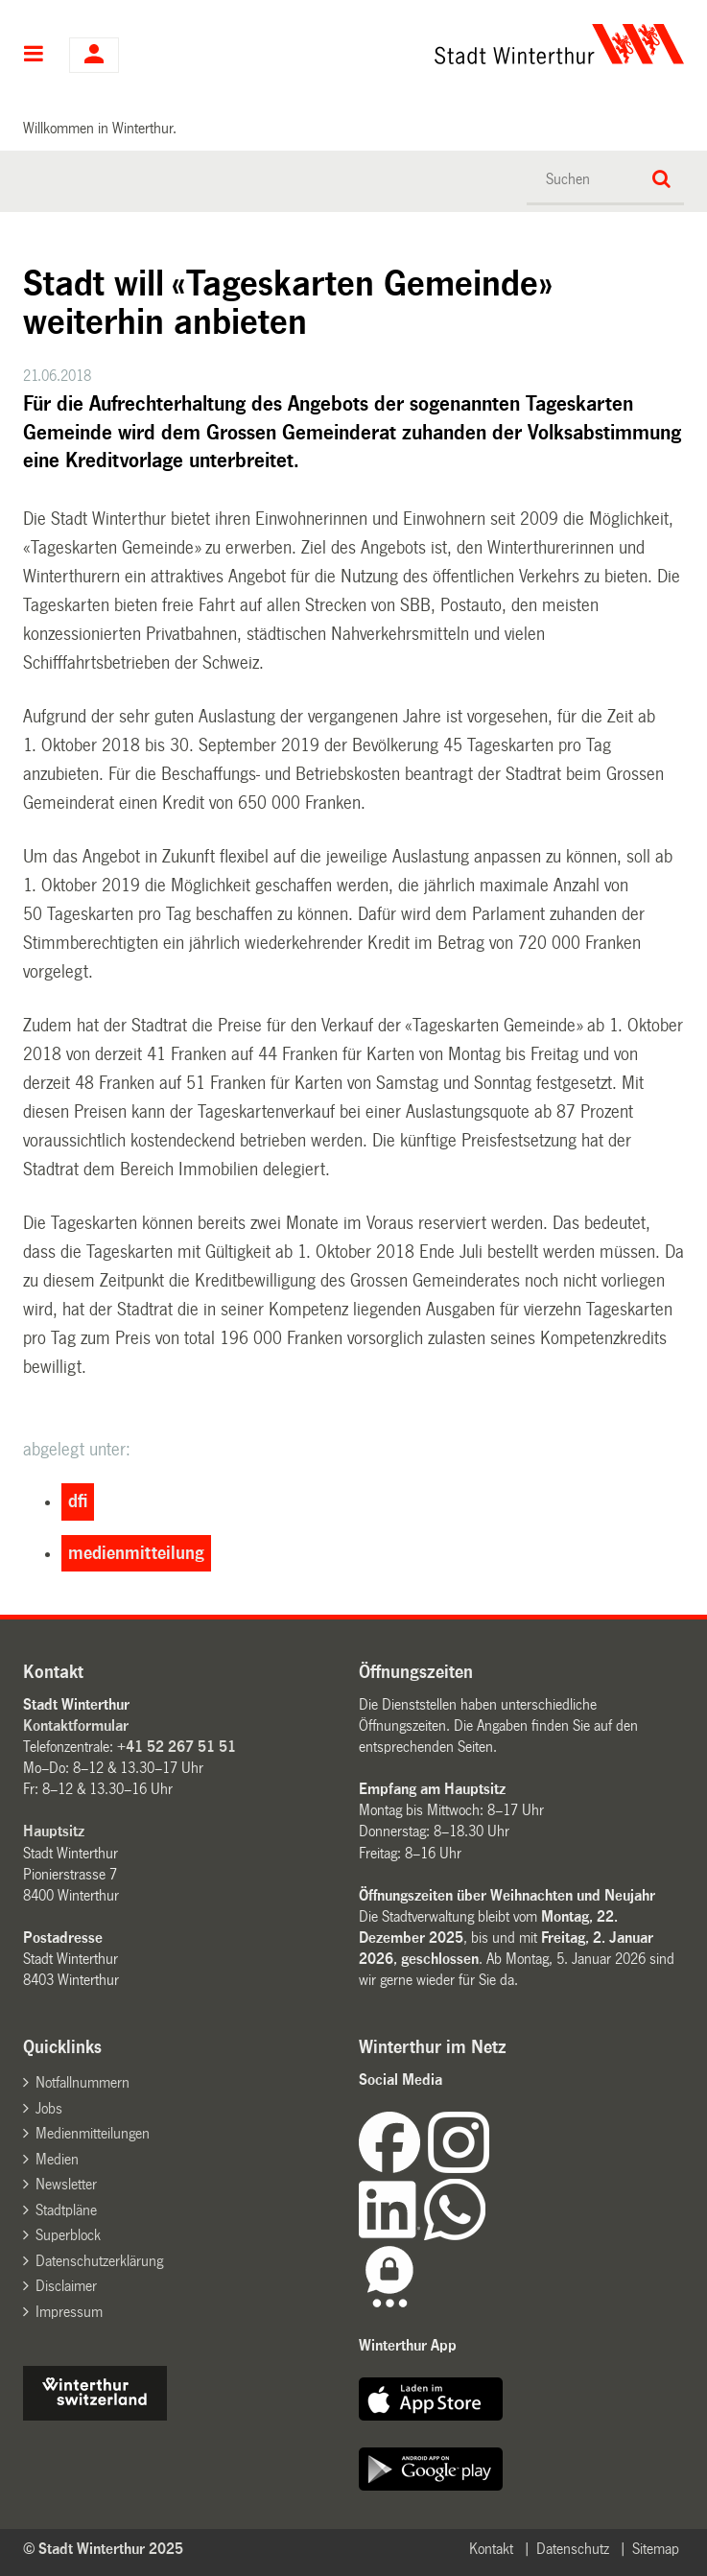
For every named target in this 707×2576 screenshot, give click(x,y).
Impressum (69, 2312)
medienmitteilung (136, 1553)
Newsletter (66, 2184)
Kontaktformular (76, 1725)
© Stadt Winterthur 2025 (103, 2549)
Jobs (48, 2108)
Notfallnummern (82, 2082)
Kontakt (491, 2549)
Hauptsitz (53, 1831)
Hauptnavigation (34, 55)
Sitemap (655, 2549)
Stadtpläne (66, 2210)
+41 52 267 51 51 (176, 1746)
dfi (77, 1501)
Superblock (68, 2235)
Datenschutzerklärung (99, 2261)
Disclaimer (66, 2286)
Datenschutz (572, 2549)
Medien (57, 2159)
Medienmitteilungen (92, 2133)
